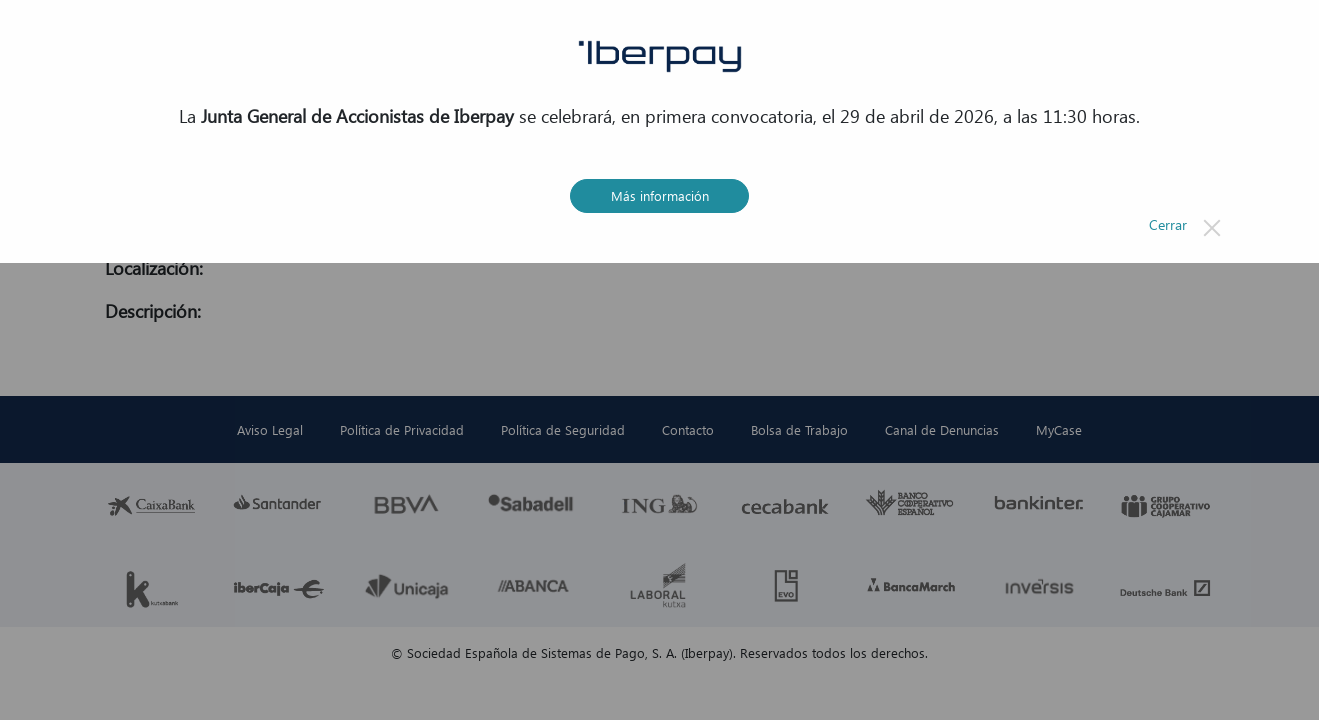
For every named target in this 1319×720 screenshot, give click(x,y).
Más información (660, 195)
